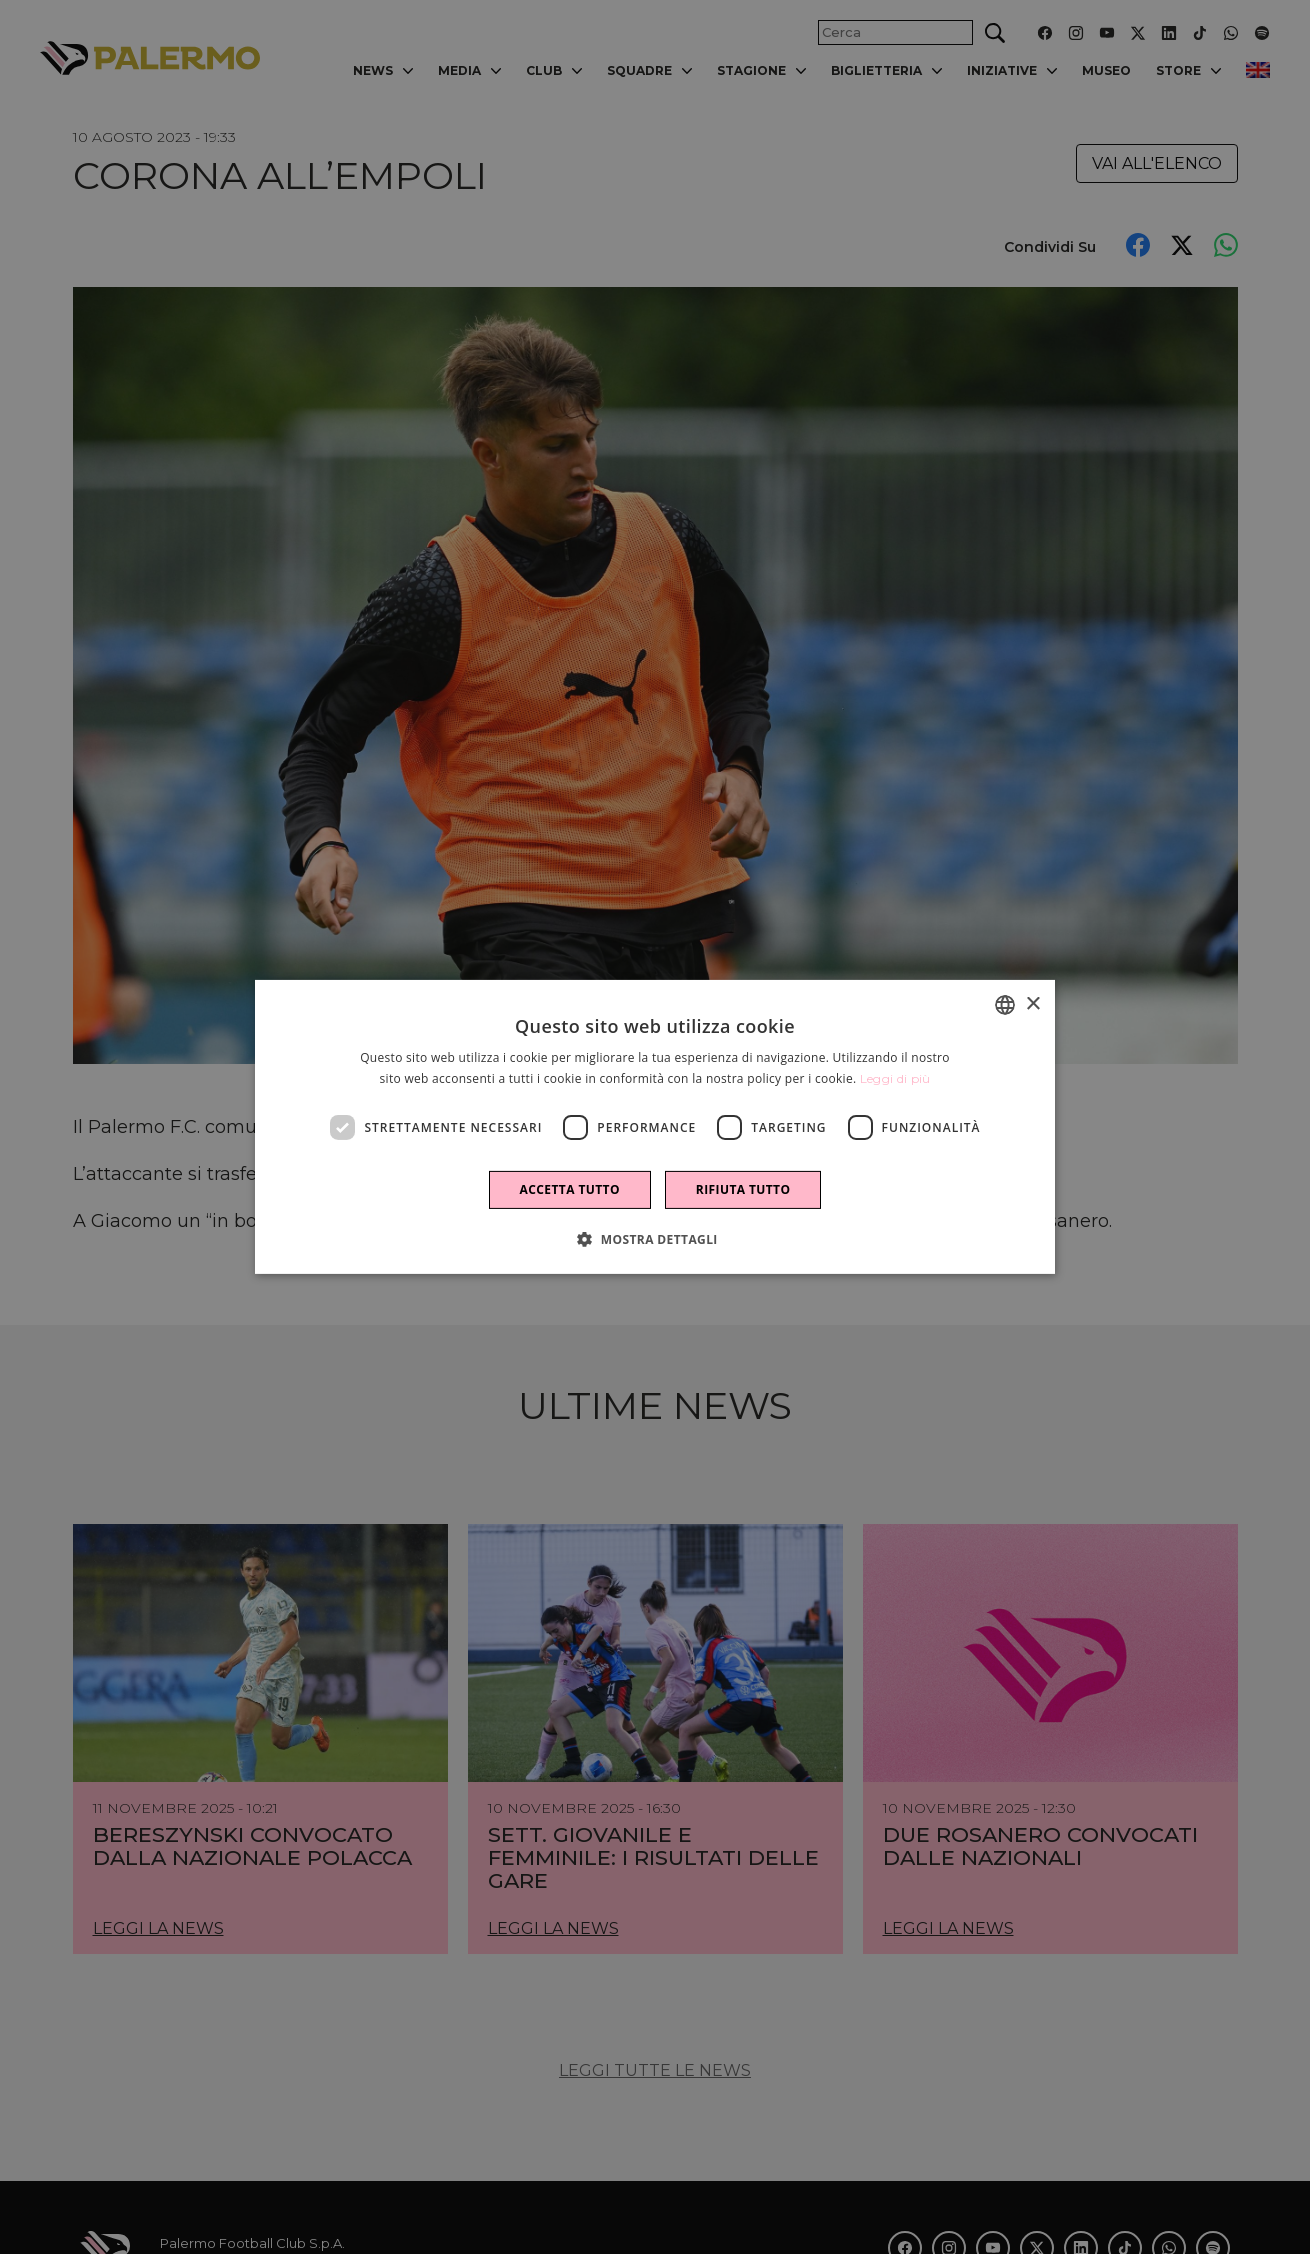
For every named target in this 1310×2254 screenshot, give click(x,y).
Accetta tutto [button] (570, 1189)
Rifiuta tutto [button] (743, 1189)
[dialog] (655, 1127)
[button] (655, 1239)
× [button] (1032, 1003)
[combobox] (1005, 1005)
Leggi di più (895, 1078)
